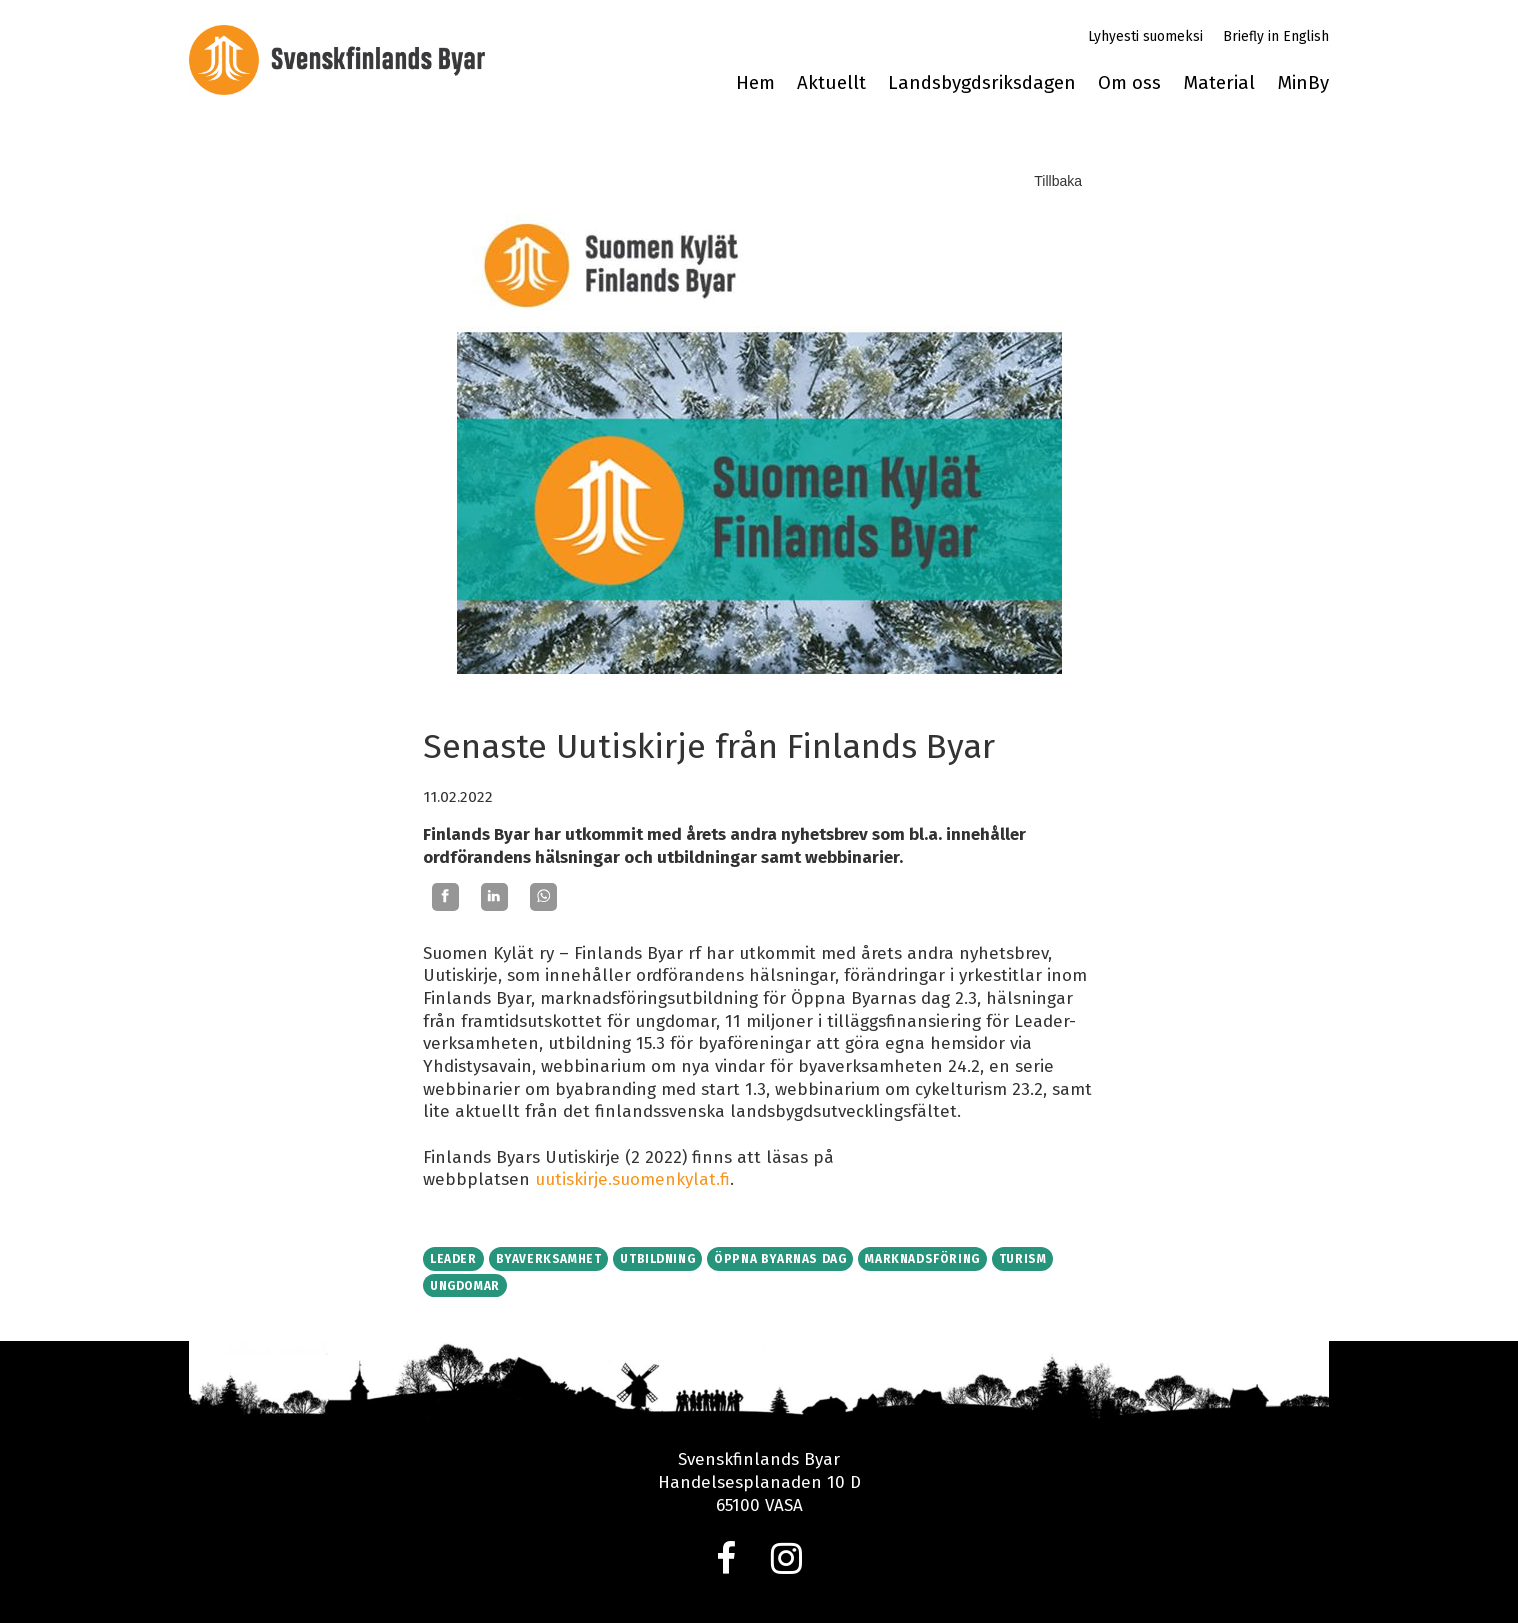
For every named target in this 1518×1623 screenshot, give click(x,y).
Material (1219, 83)
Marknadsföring (922, 1259)
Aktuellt (831, 83)
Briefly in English (1276, 36)
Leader (453, 1259)
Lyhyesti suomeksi (1145, 36)
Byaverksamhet (549, 1259)
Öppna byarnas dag (780, 1259)
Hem (755, 83)
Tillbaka (1058, 181)
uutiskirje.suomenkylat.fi (632, 1179)
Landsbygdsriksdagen (982, 83)
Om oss (1129, 83)
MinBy (1303, 83)
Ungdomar (465, 1286)
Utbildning (657, 1259)
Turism (1023, 1259)
